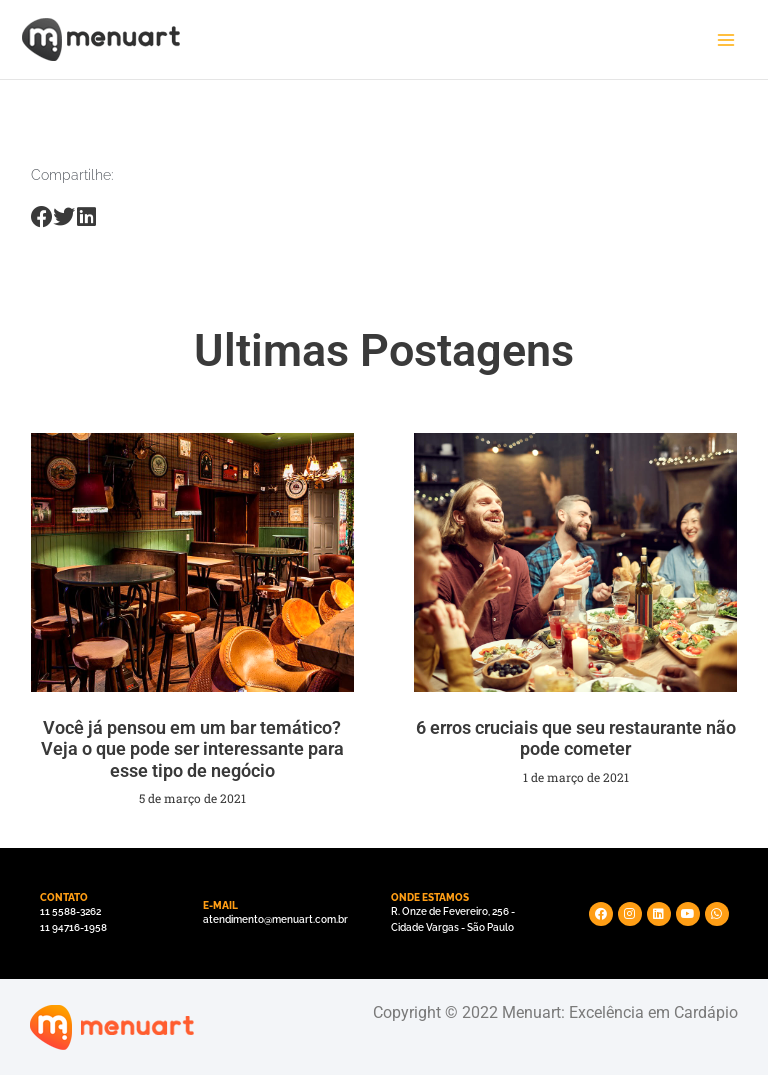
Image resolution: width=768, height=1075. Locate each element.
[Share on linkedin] (87, 217)
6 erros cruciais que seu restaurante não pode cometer (576, 738)
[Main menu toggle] (726, 40)
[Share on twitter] (64, 217)
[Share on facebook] (42, 217)
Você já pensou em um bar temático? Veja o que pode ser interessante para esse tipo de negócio (192, 749)
